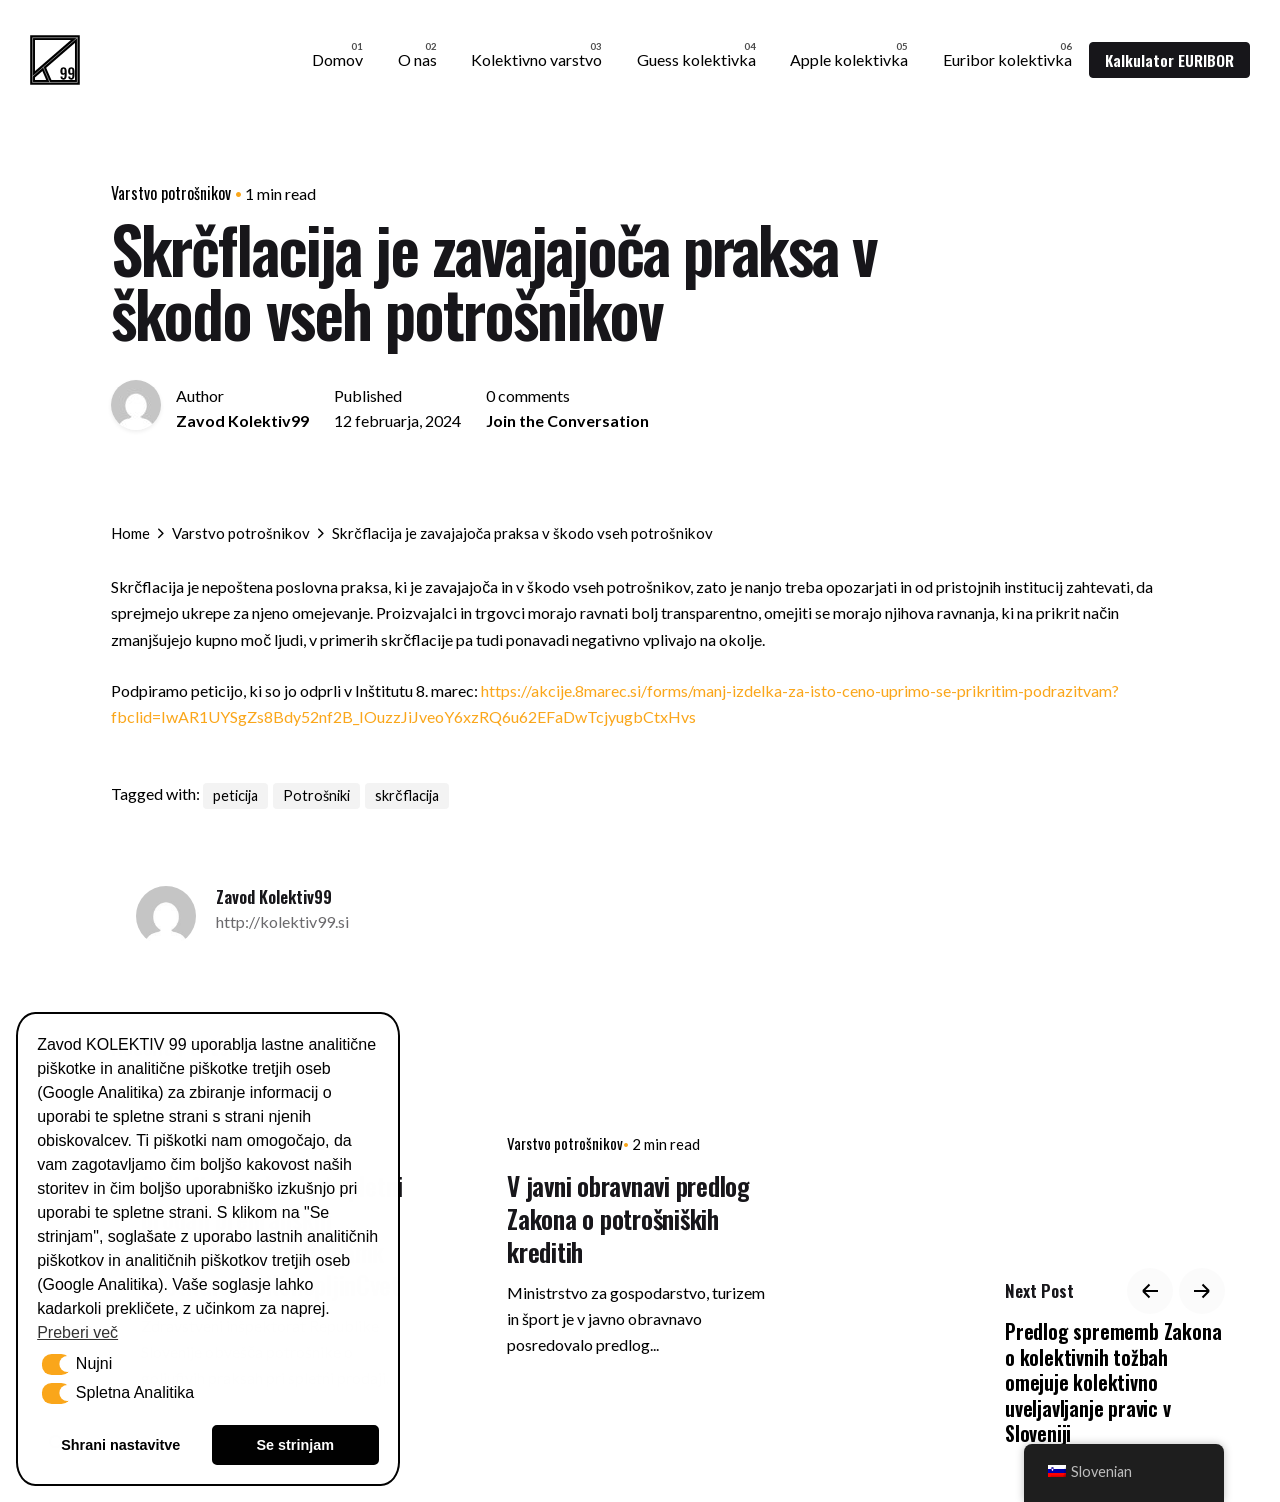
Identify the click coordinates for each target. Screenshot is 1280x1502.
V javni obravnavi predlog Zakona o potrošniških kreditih (628, 1218)
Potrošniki (316, 795)
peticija (235, 795)
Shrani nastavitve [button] (120, 1445)
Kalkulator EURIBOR (1169, 60)
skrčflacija (406, 795)
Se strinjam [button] (295, 1445)
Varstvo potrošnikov (171, 193)
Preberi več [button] (77, 1332)
